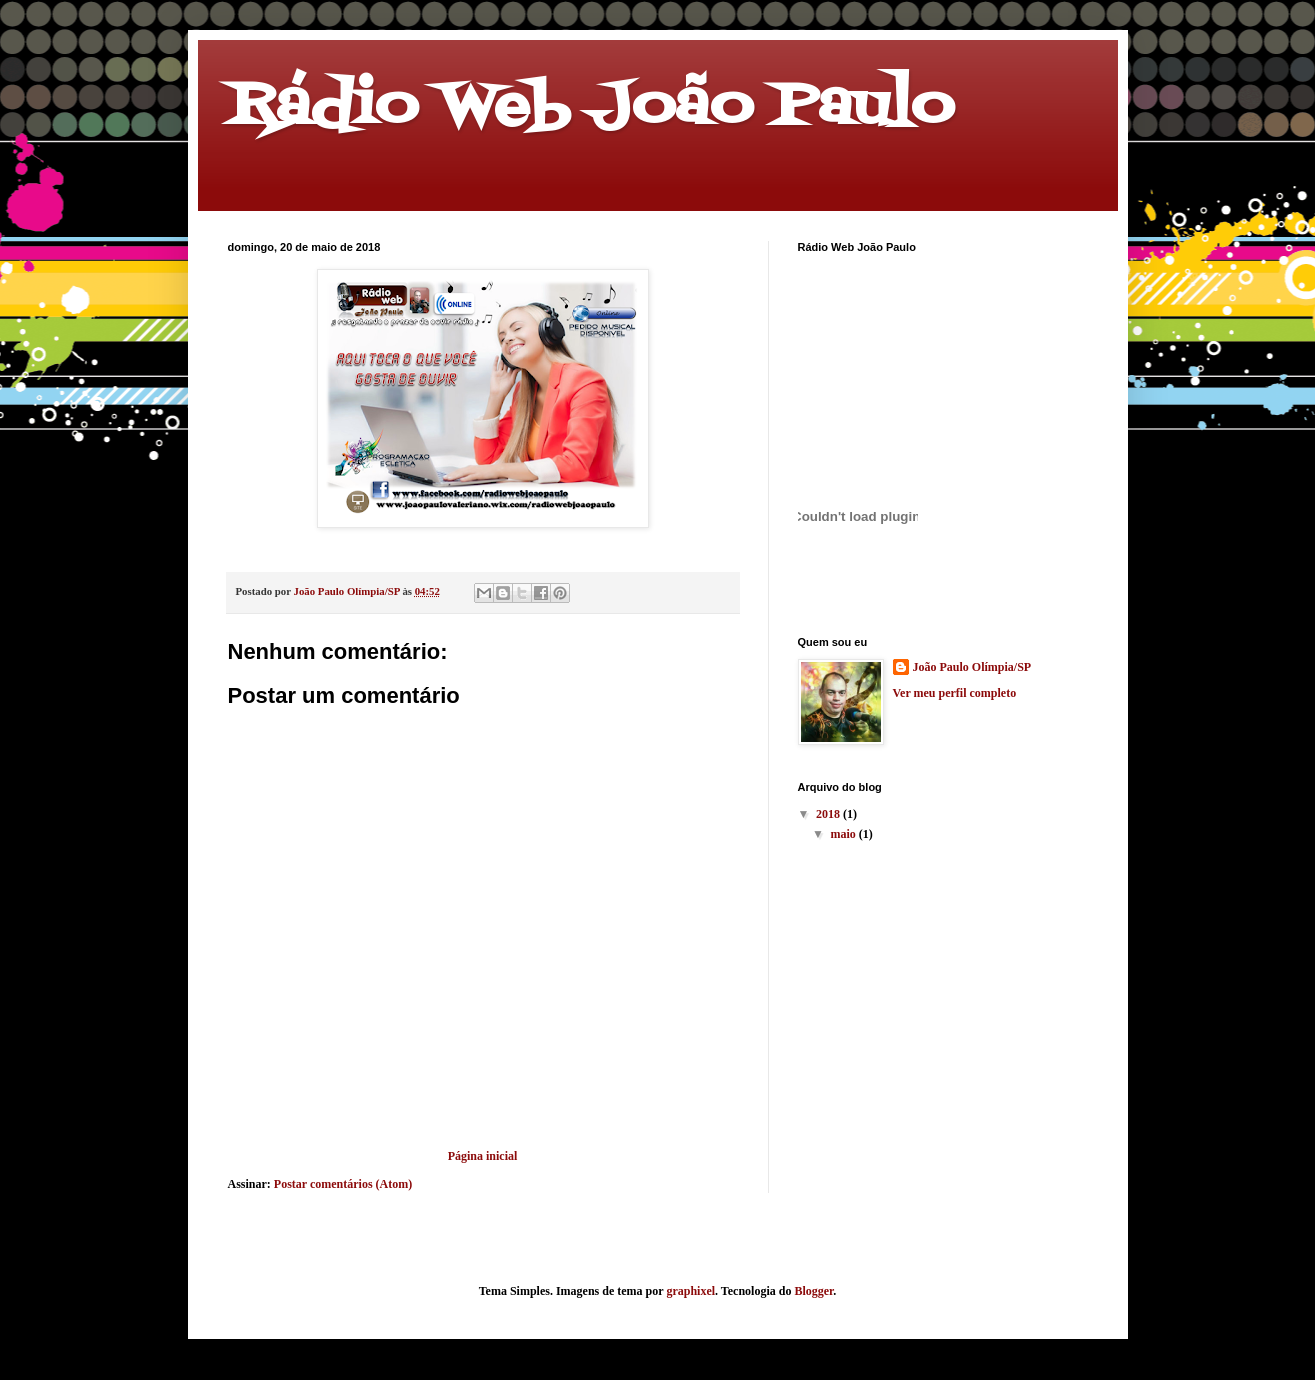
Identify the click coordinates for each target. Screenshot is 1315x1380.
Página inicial (483, 1156)
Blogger (813, 1291)
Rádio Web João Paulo (591, 107)
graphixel (690, 1291)
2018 (829, 814)
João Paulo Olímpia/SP (972, 667)
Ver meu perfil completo (955, 693)
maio (844, 834)
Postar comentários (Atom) (343, 1184)
